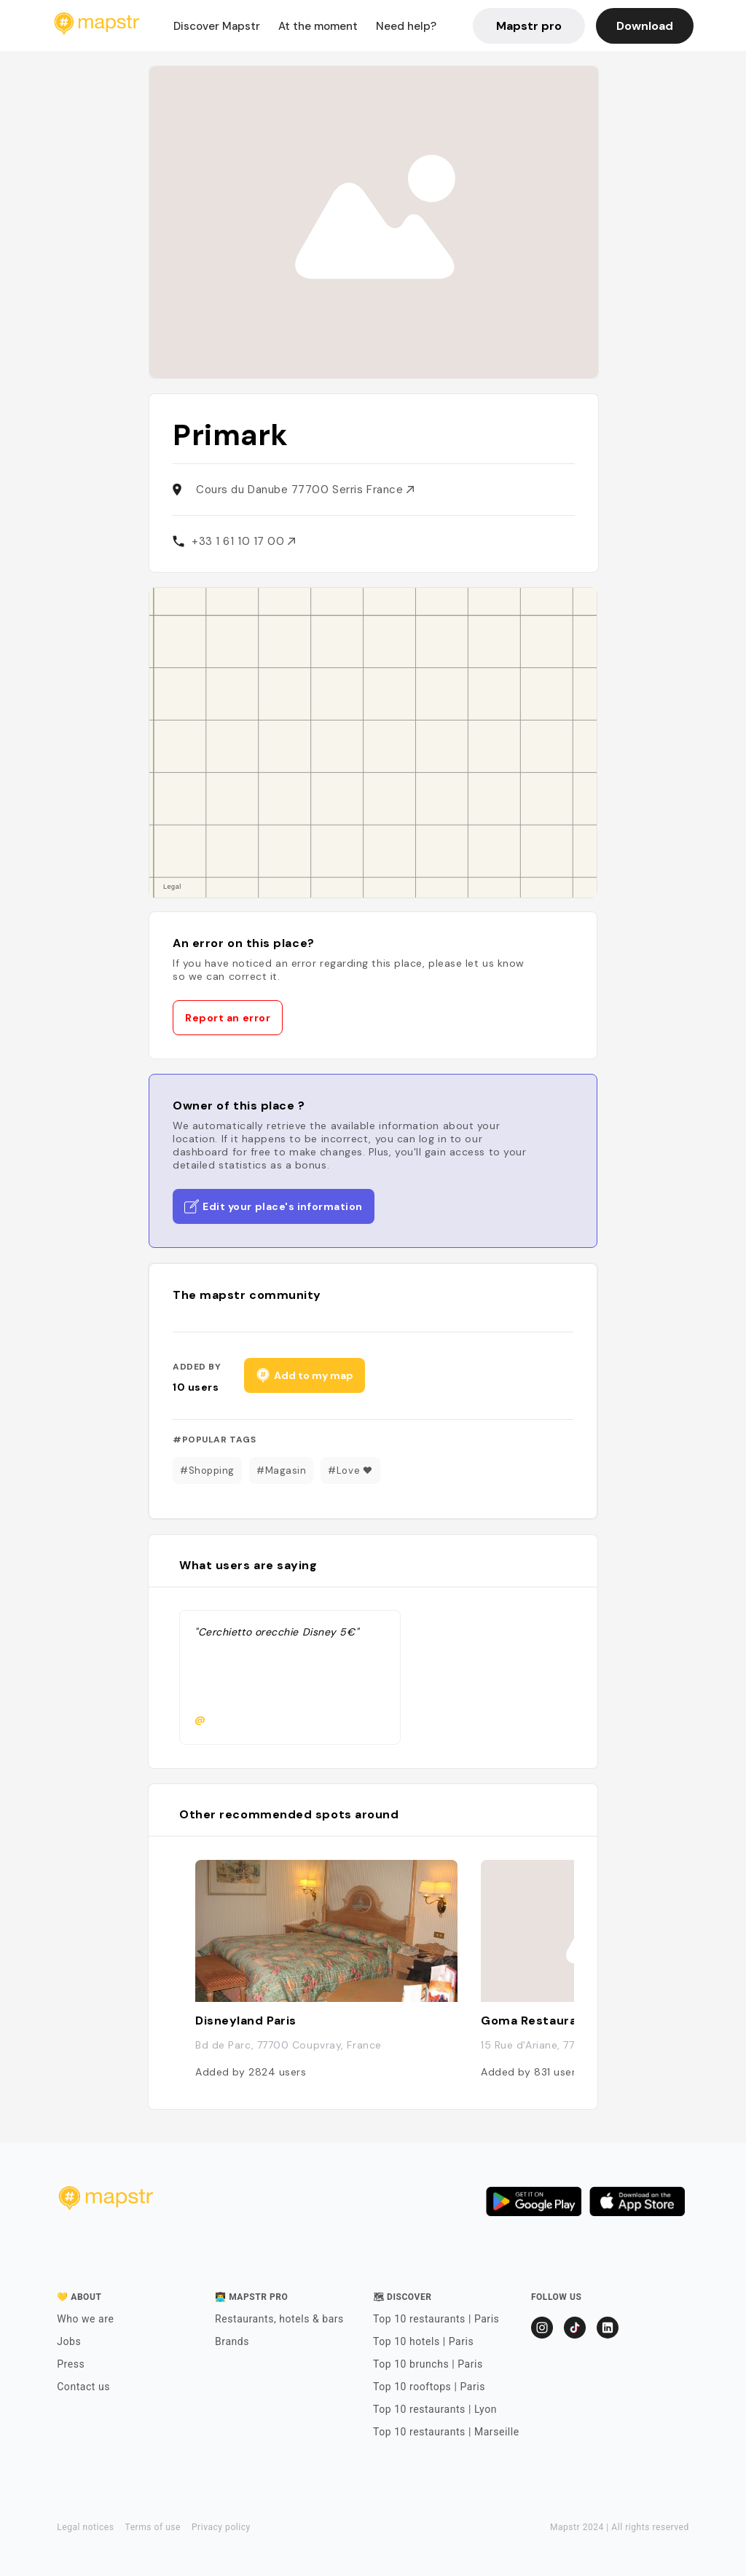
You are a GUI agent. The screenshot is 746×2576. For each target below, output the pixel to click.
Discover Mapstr (216, 26)
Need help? (406, 26)
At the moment (318, 26)
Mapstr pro (529, 26)
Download (644, 26)
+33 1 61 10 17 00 (243, 541)
